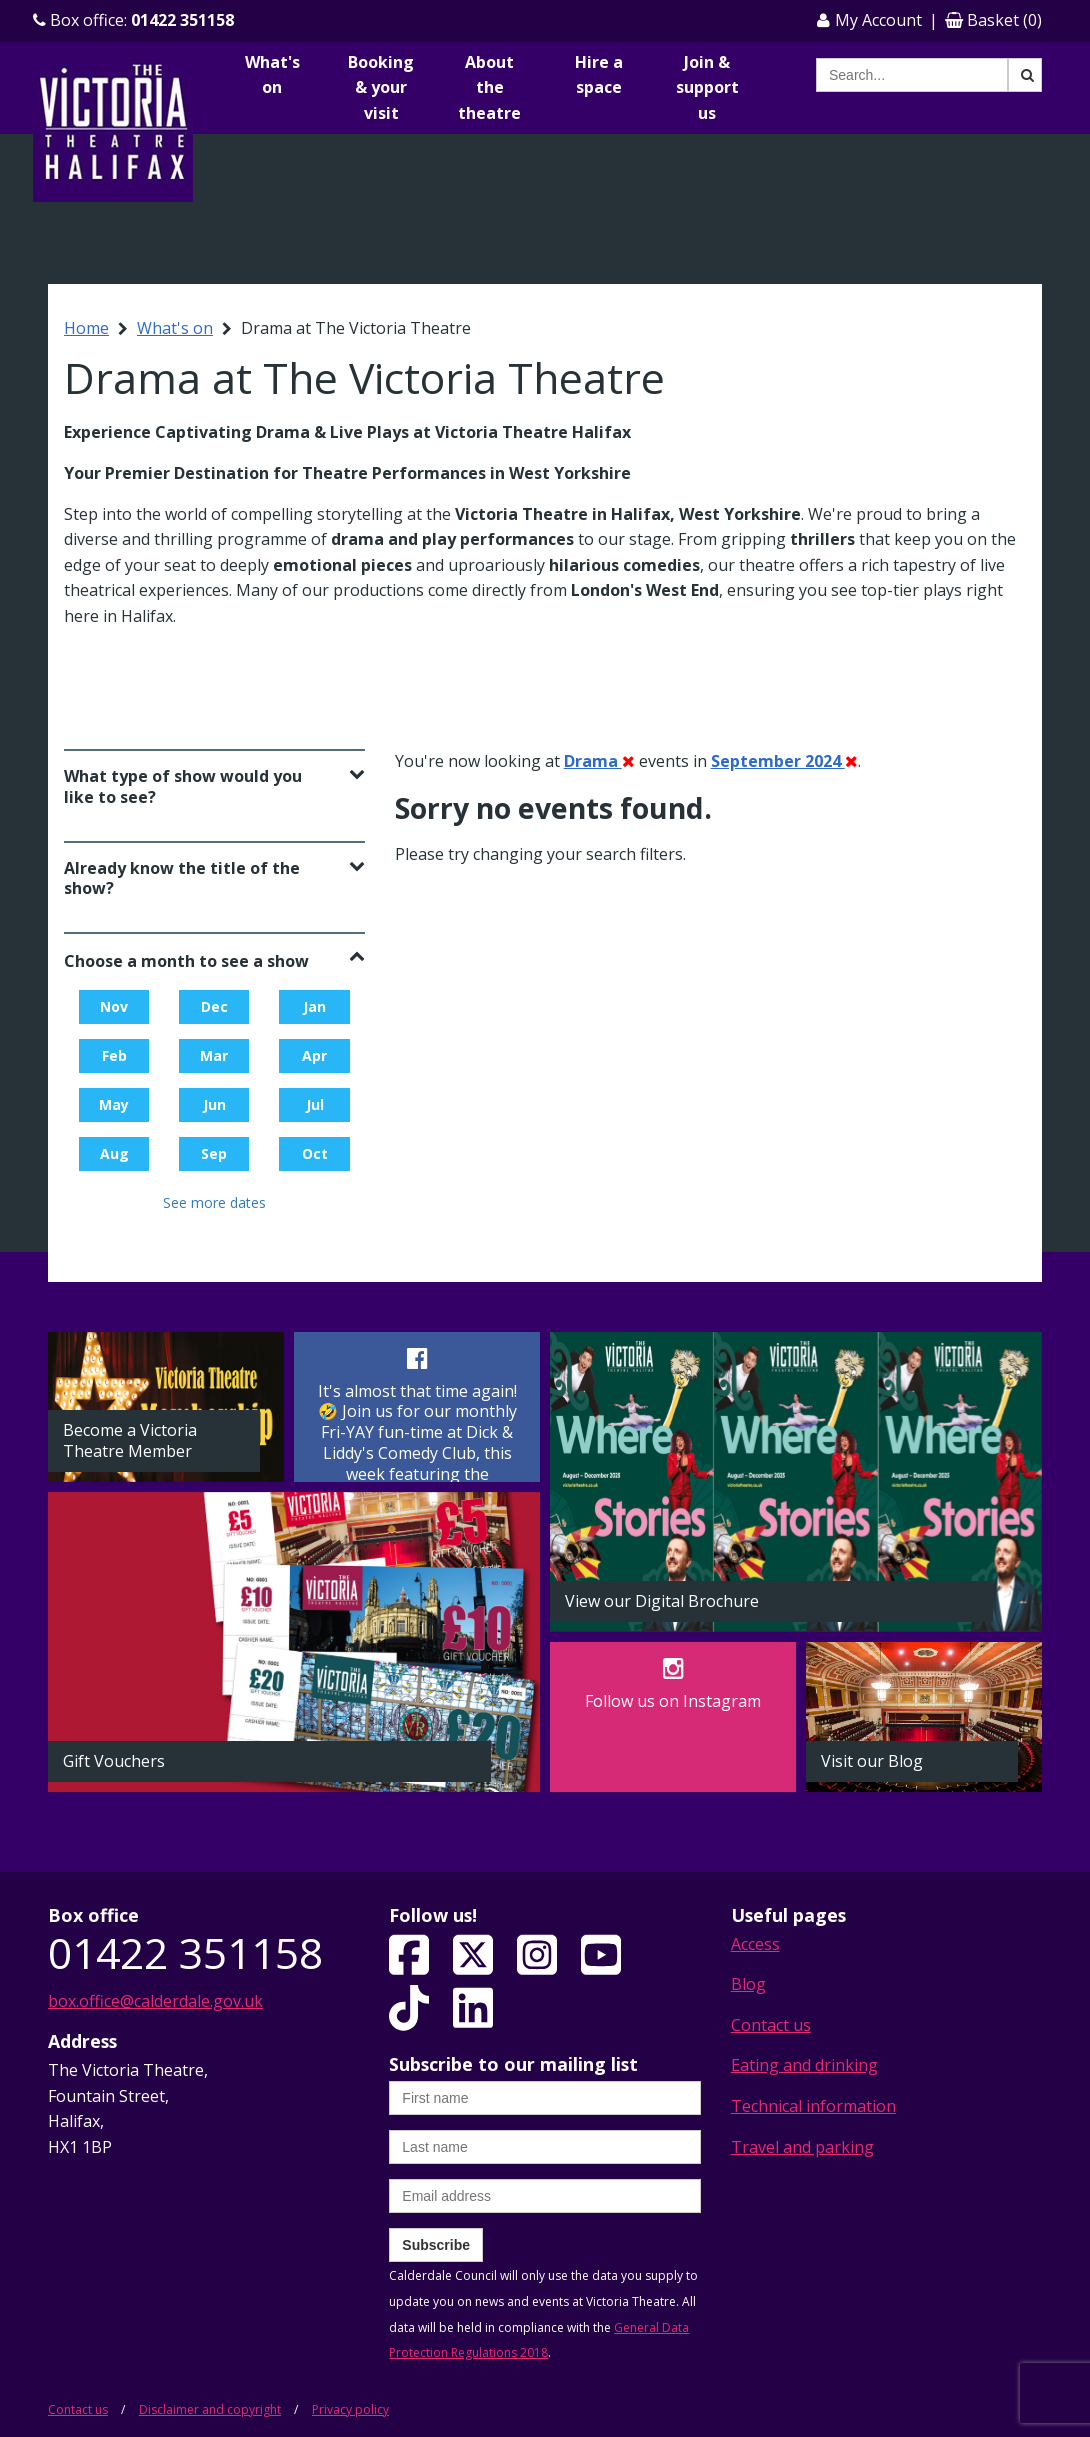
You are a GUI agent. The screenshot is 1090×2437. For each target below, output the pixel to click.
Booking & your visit (381, 87)
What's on (272, 75)
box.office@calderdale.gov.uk (155, 2001)
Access (755, 1944)
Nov (114, 1006)
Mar (214, 1055)
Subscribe (436, 2245)
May (114, 1104)
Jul (315, 1104)
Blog (748, 1984)
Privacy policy (350, 2409)
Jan (314, 1006)
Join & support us (707, 87)
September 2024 (784, 761)
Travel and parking (802, 2147)
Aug (114, 1153)
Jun (214, 1104)
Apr (314, 1055)
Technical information (813, 2106)
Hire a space (599, 75)
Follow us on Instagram (673, 1701)
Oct (315, 1153)
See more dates (214, 1202)
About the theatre (489, 87)
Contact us (771, 2025)
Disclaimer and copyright (210, 2409)
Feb (114, 1055)
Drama (599, 761)
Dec (214, 1006)
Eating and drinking (804, 2065)
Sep (214, 1153)
